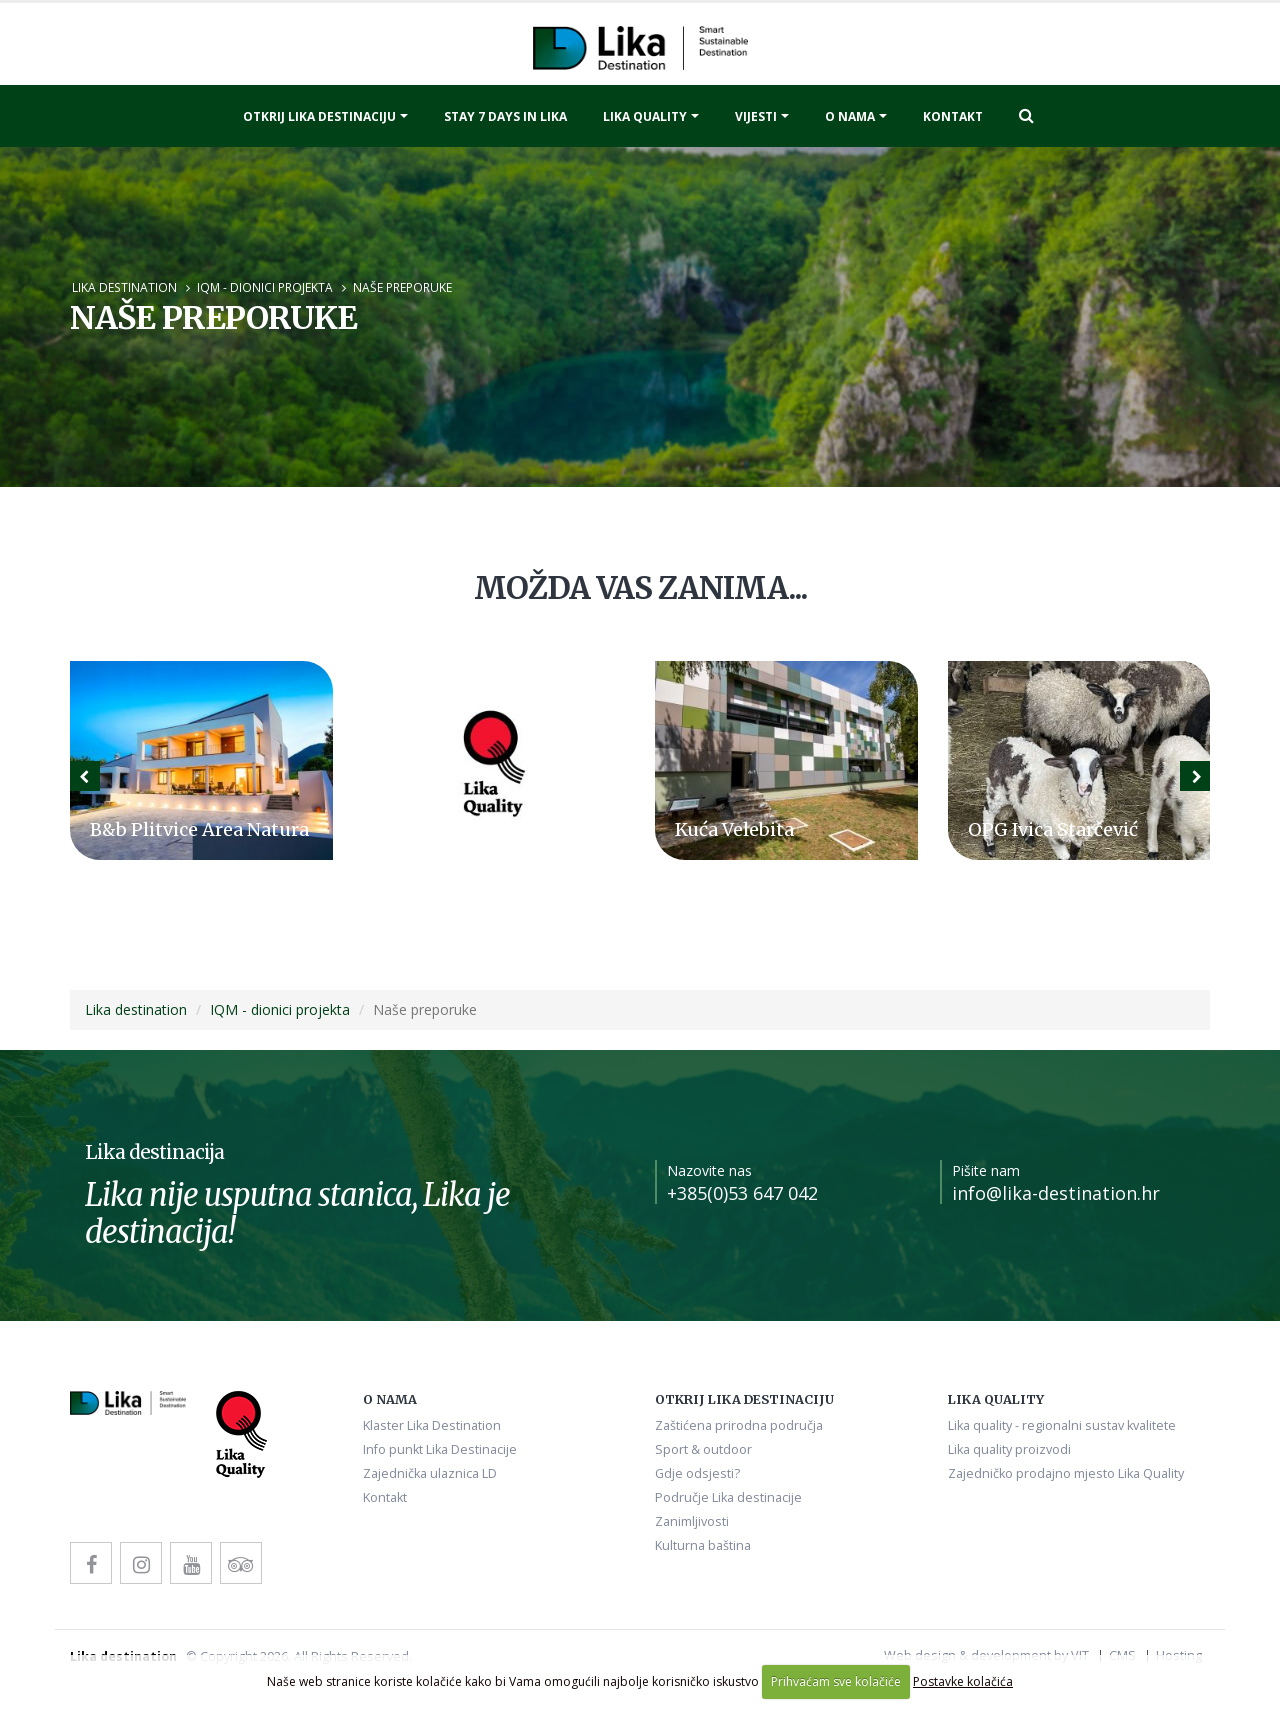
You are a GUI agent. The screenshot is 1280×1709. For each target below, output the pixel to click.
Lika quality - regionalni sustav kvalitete (1062, 1425)
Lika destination (124, 287)
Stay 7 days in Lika (505, 116)
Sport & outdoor (703, 1449)
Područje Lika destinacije (728, 1497)
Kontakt (953, 116)
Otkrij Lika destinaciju (319, 116)
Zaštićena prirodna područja (739, 1425)
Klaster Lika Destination (432, 1425)
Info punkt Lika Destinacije (440, 1449)
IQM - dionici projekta (265, 287)
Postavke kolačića (963, 1681)
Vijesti (756, 116)
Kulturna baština (703, 1545)
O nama (850, 116)
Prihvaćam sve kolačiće (836, 1681)
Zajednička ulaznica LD (430, 1473)
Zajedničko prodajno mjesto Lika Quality (1066, 1473)
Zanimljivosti (692, 1521)
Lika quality (645, 116)
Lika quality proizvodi (1009, 1449)
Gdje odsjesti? (697, 1473)
